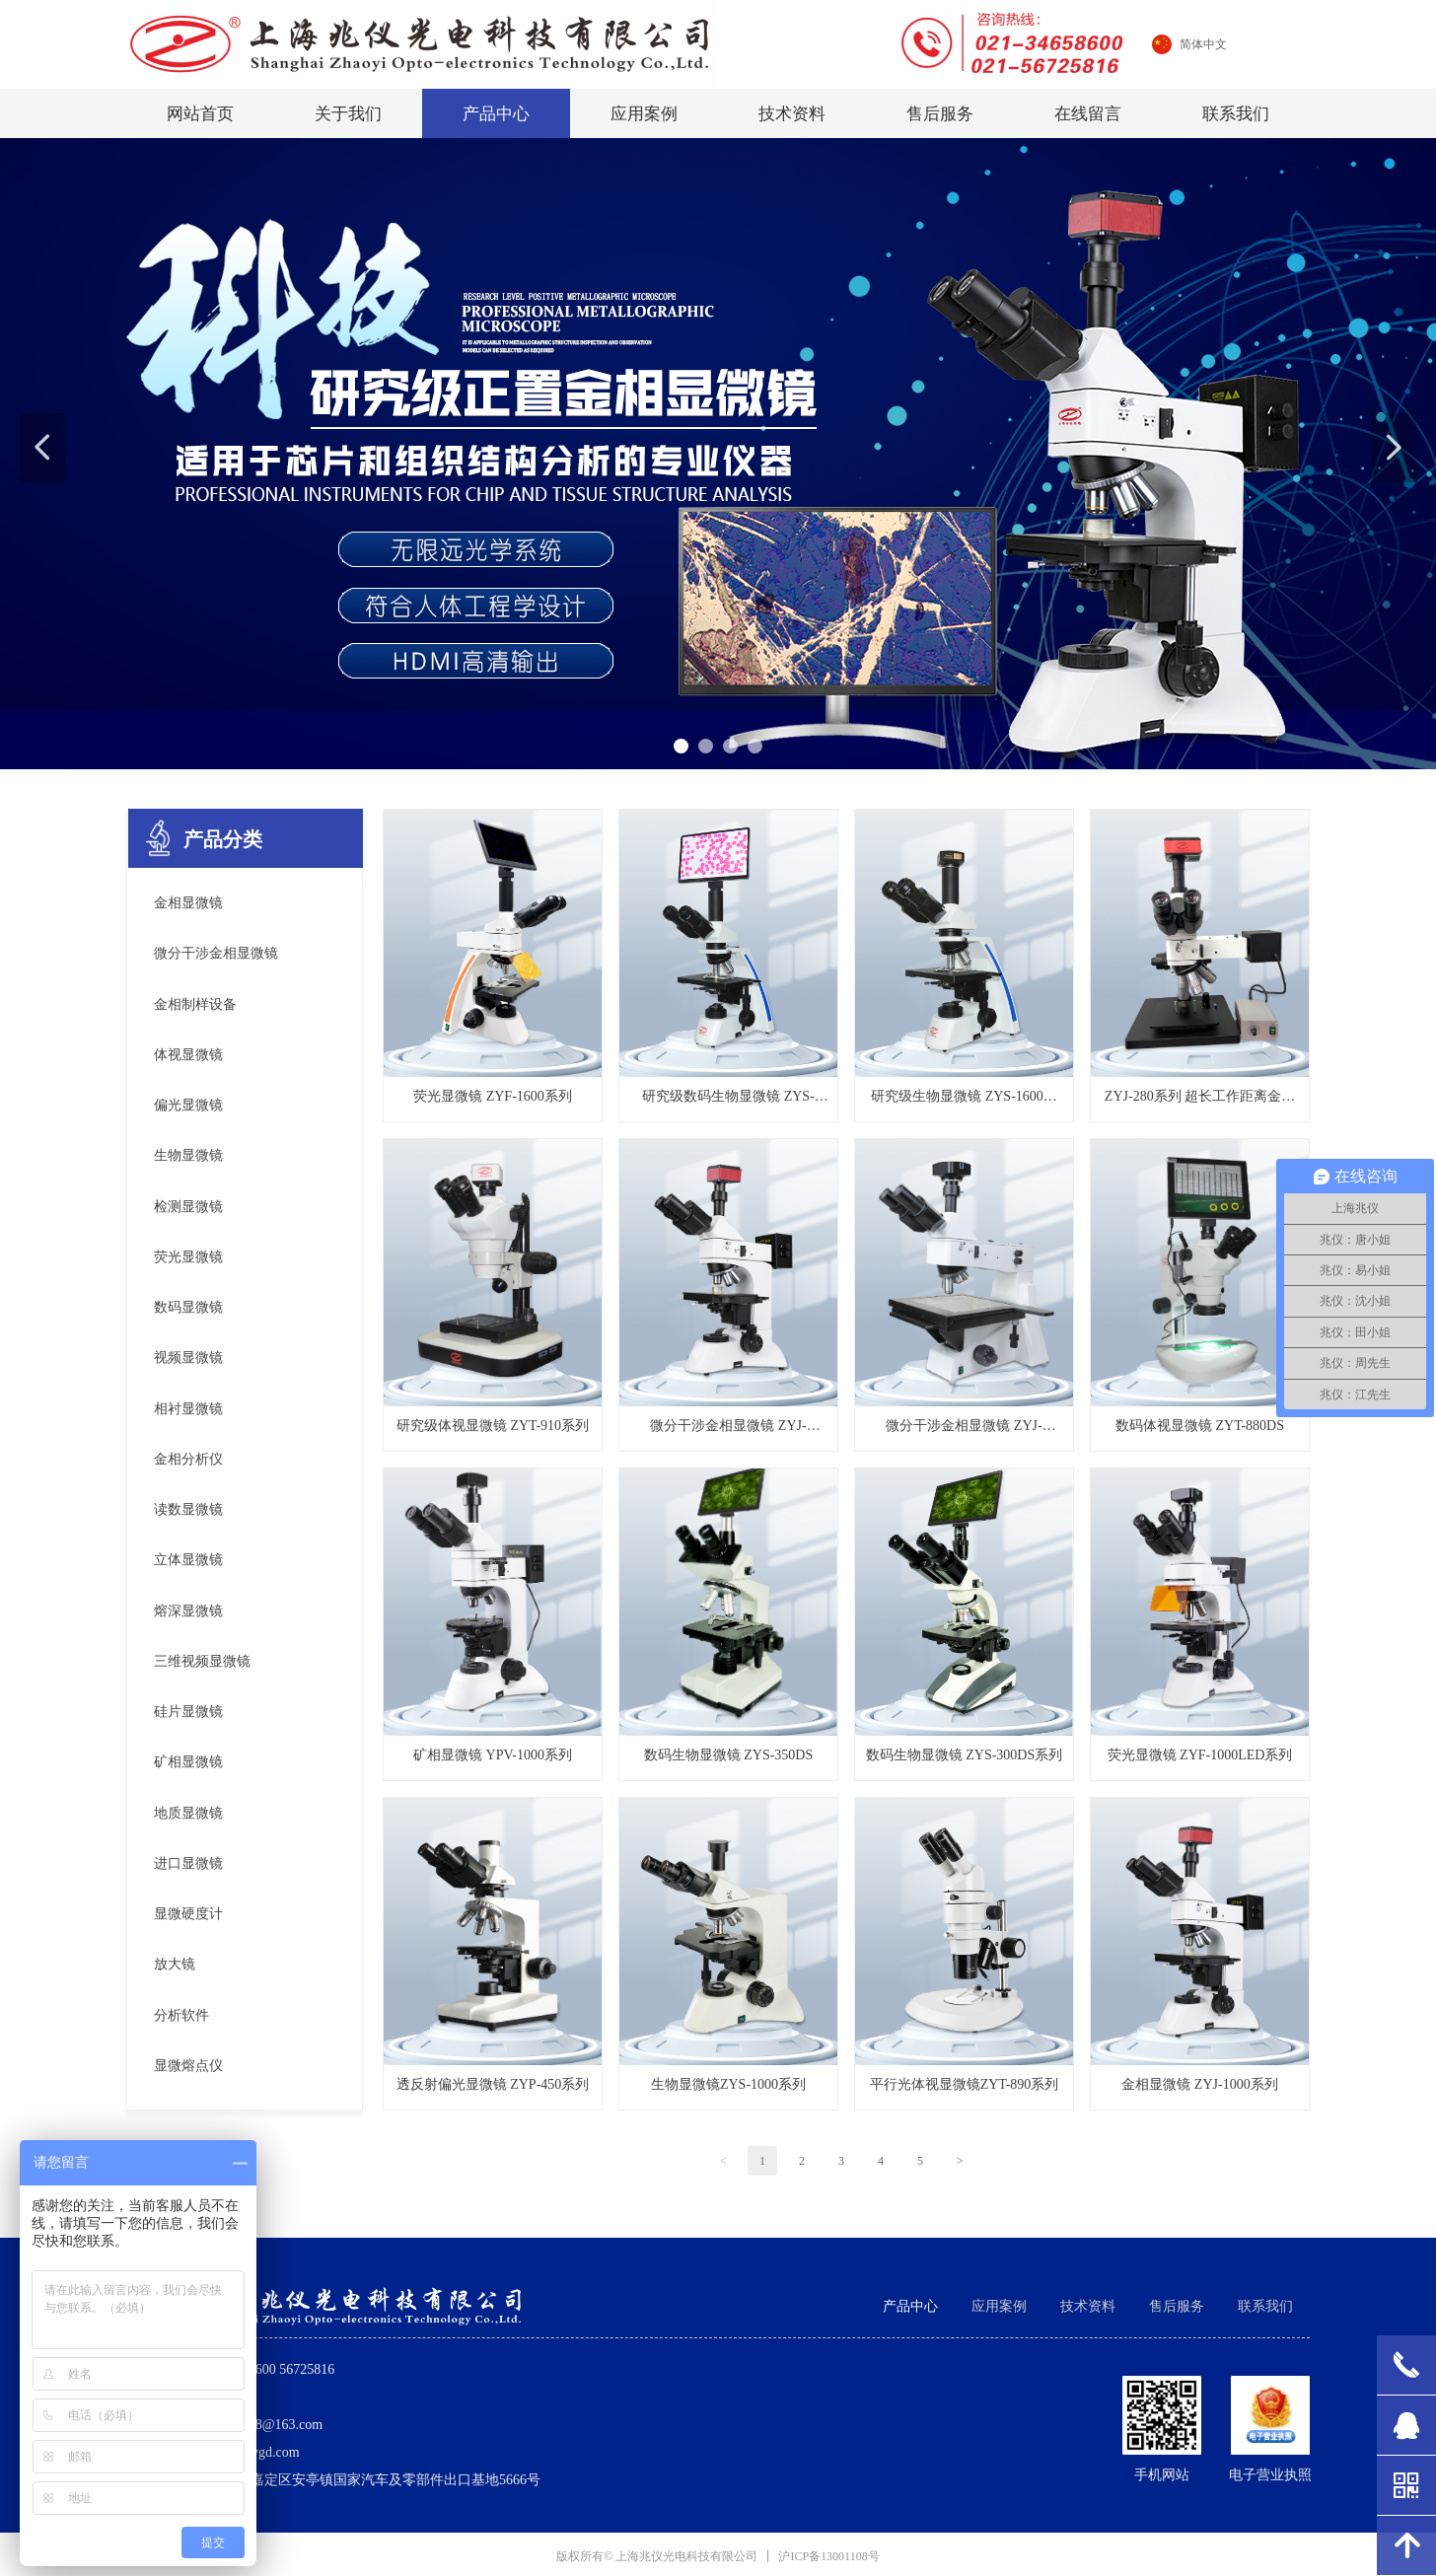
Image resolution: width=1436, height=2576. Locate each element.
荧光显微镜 (188, 1257)
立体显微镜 (188, 1559)
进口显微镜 (188, 1863)
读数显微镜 (188, 1509)
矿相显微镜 (188, 1761)
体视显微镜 (188, 1054)
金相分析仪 (188, 1459)
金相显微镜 (188, 902)
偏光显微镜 (188, 1105)
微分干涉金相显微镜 (216, 953)
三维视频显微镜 (202, 1661)
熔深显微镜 (188, 1611)
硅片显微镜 (188, 1711)
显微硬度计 (188, 1913)
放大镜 (174, 1964)
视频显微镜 (188, 1357)
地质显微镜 (188, 1813)
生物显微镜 (188, 1155)
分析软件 (181, 2015)
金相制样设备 (195, 1004)
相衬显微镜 (188, 1408)
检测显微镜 (188, 1206)
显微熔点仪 (188, 2065)
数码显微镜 (188, 1307)
